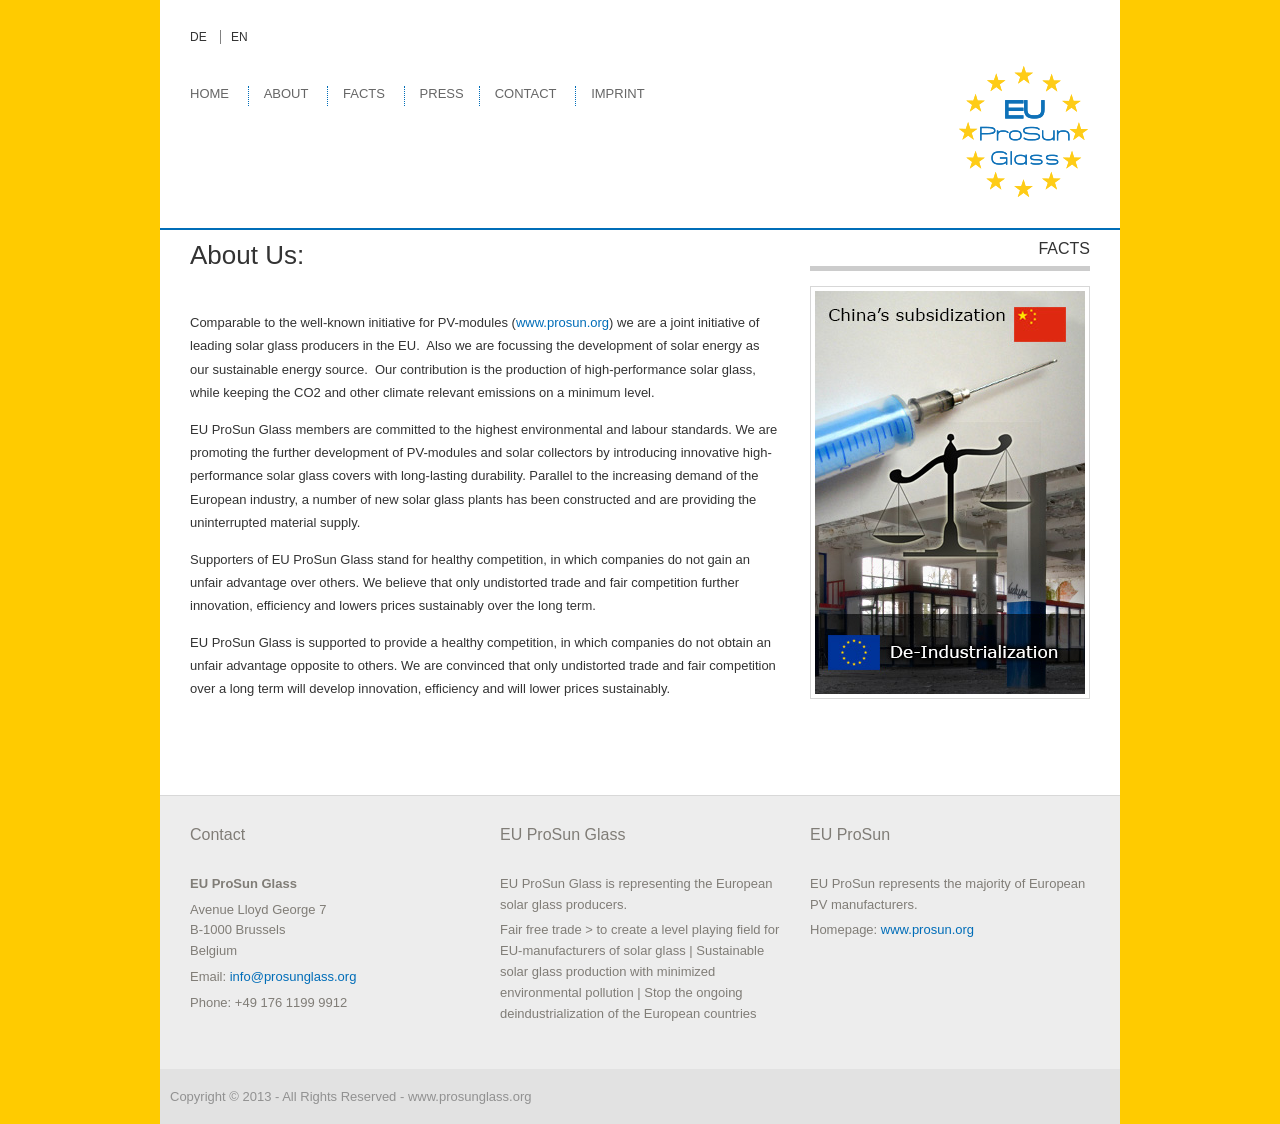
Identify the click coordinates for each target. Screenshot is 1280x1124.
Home (209, 93)
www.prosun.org (562, 322)
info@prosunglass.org (293, 976)
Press (442, 93)
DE (198, 37)
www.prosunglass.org (470, 1096)
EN (239, 37)
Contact (526, 93)
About (286, 93)
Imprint (617, 93)
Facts (364, 93)
